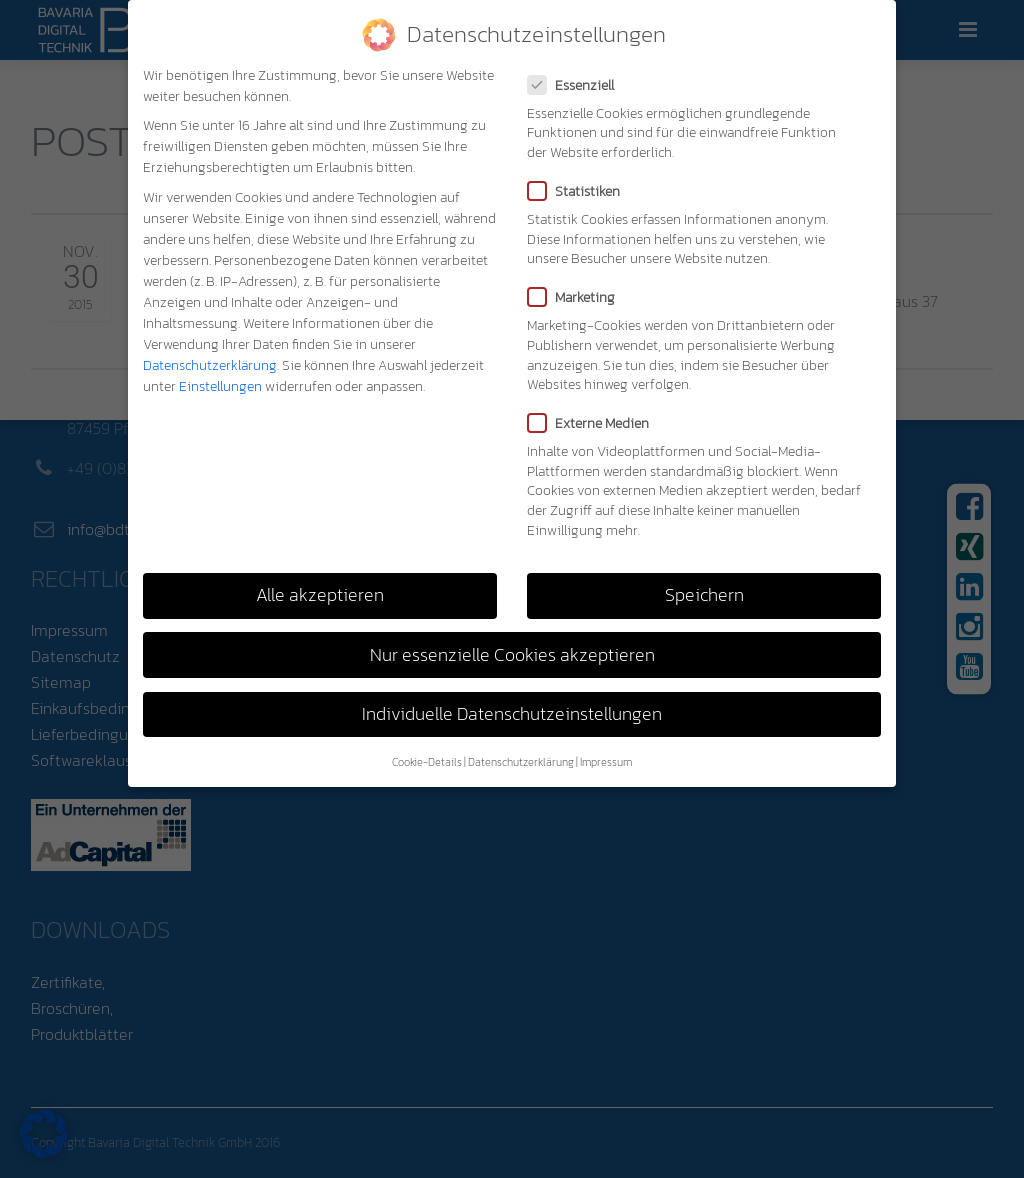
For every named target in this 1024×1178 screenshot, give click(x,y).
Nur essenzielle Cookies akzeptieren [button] (512, 655)
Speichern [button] (704, 595)
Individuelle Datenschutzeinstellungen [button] (512, 714)
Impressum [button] (606, 762)
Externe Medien (594, 423)
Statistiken (580, 191)
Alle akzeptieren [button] (320, 595)
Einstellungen (220, 386)
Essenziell (577, 85)
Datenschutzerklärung (210, 365)
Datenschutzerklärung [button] (521, 762)
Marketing (577, 297)
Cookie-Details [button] (427, 762)
